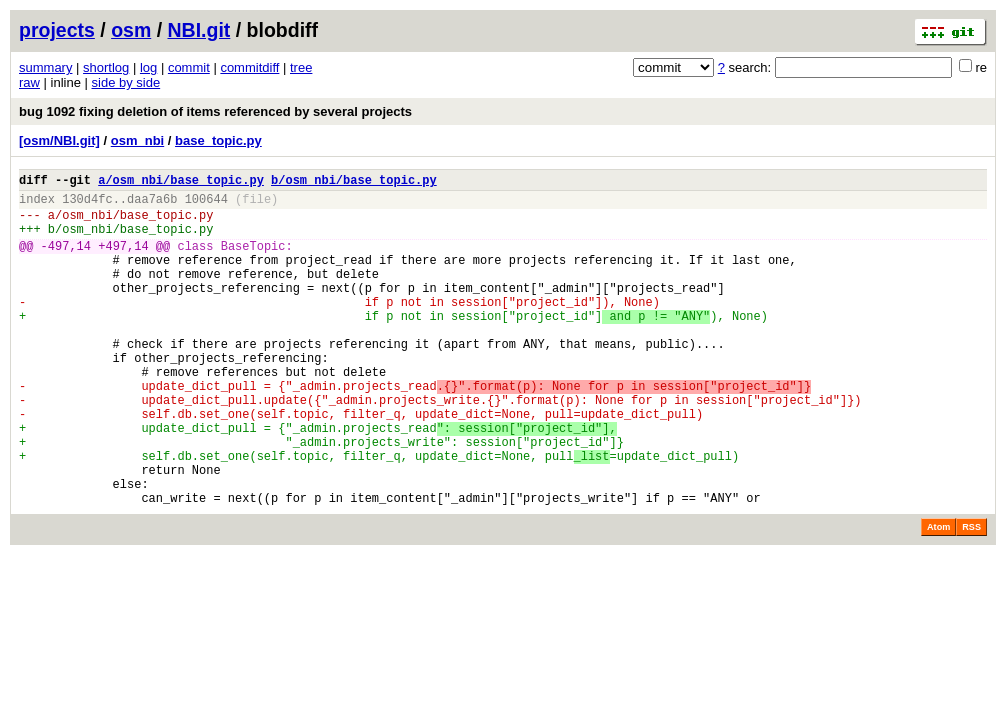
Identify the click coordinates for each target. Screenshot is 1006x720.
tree (301, 67)
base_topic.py (218, 140)
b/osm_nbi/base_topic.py (354, 182)
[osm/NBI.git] (59, 140)
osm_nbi (137, 140)
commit (189, 67)
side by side (126, 82)
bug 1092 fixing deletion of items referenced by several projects (215, 111)
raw (29, 82)
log (148, 67)
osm (131, 30)
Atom (938, 596)
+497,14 (123, 260)
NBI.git (199, 30)
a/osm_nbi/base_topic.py (181, 182)
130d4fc (87, 204)
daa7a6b (152, 204)
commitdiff (249, 67)
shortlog (106, 67)
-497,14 (66, 260)
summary (45, 67)
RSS (971, 596)
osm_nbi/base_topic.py (137, 223)
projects (57, 30)
